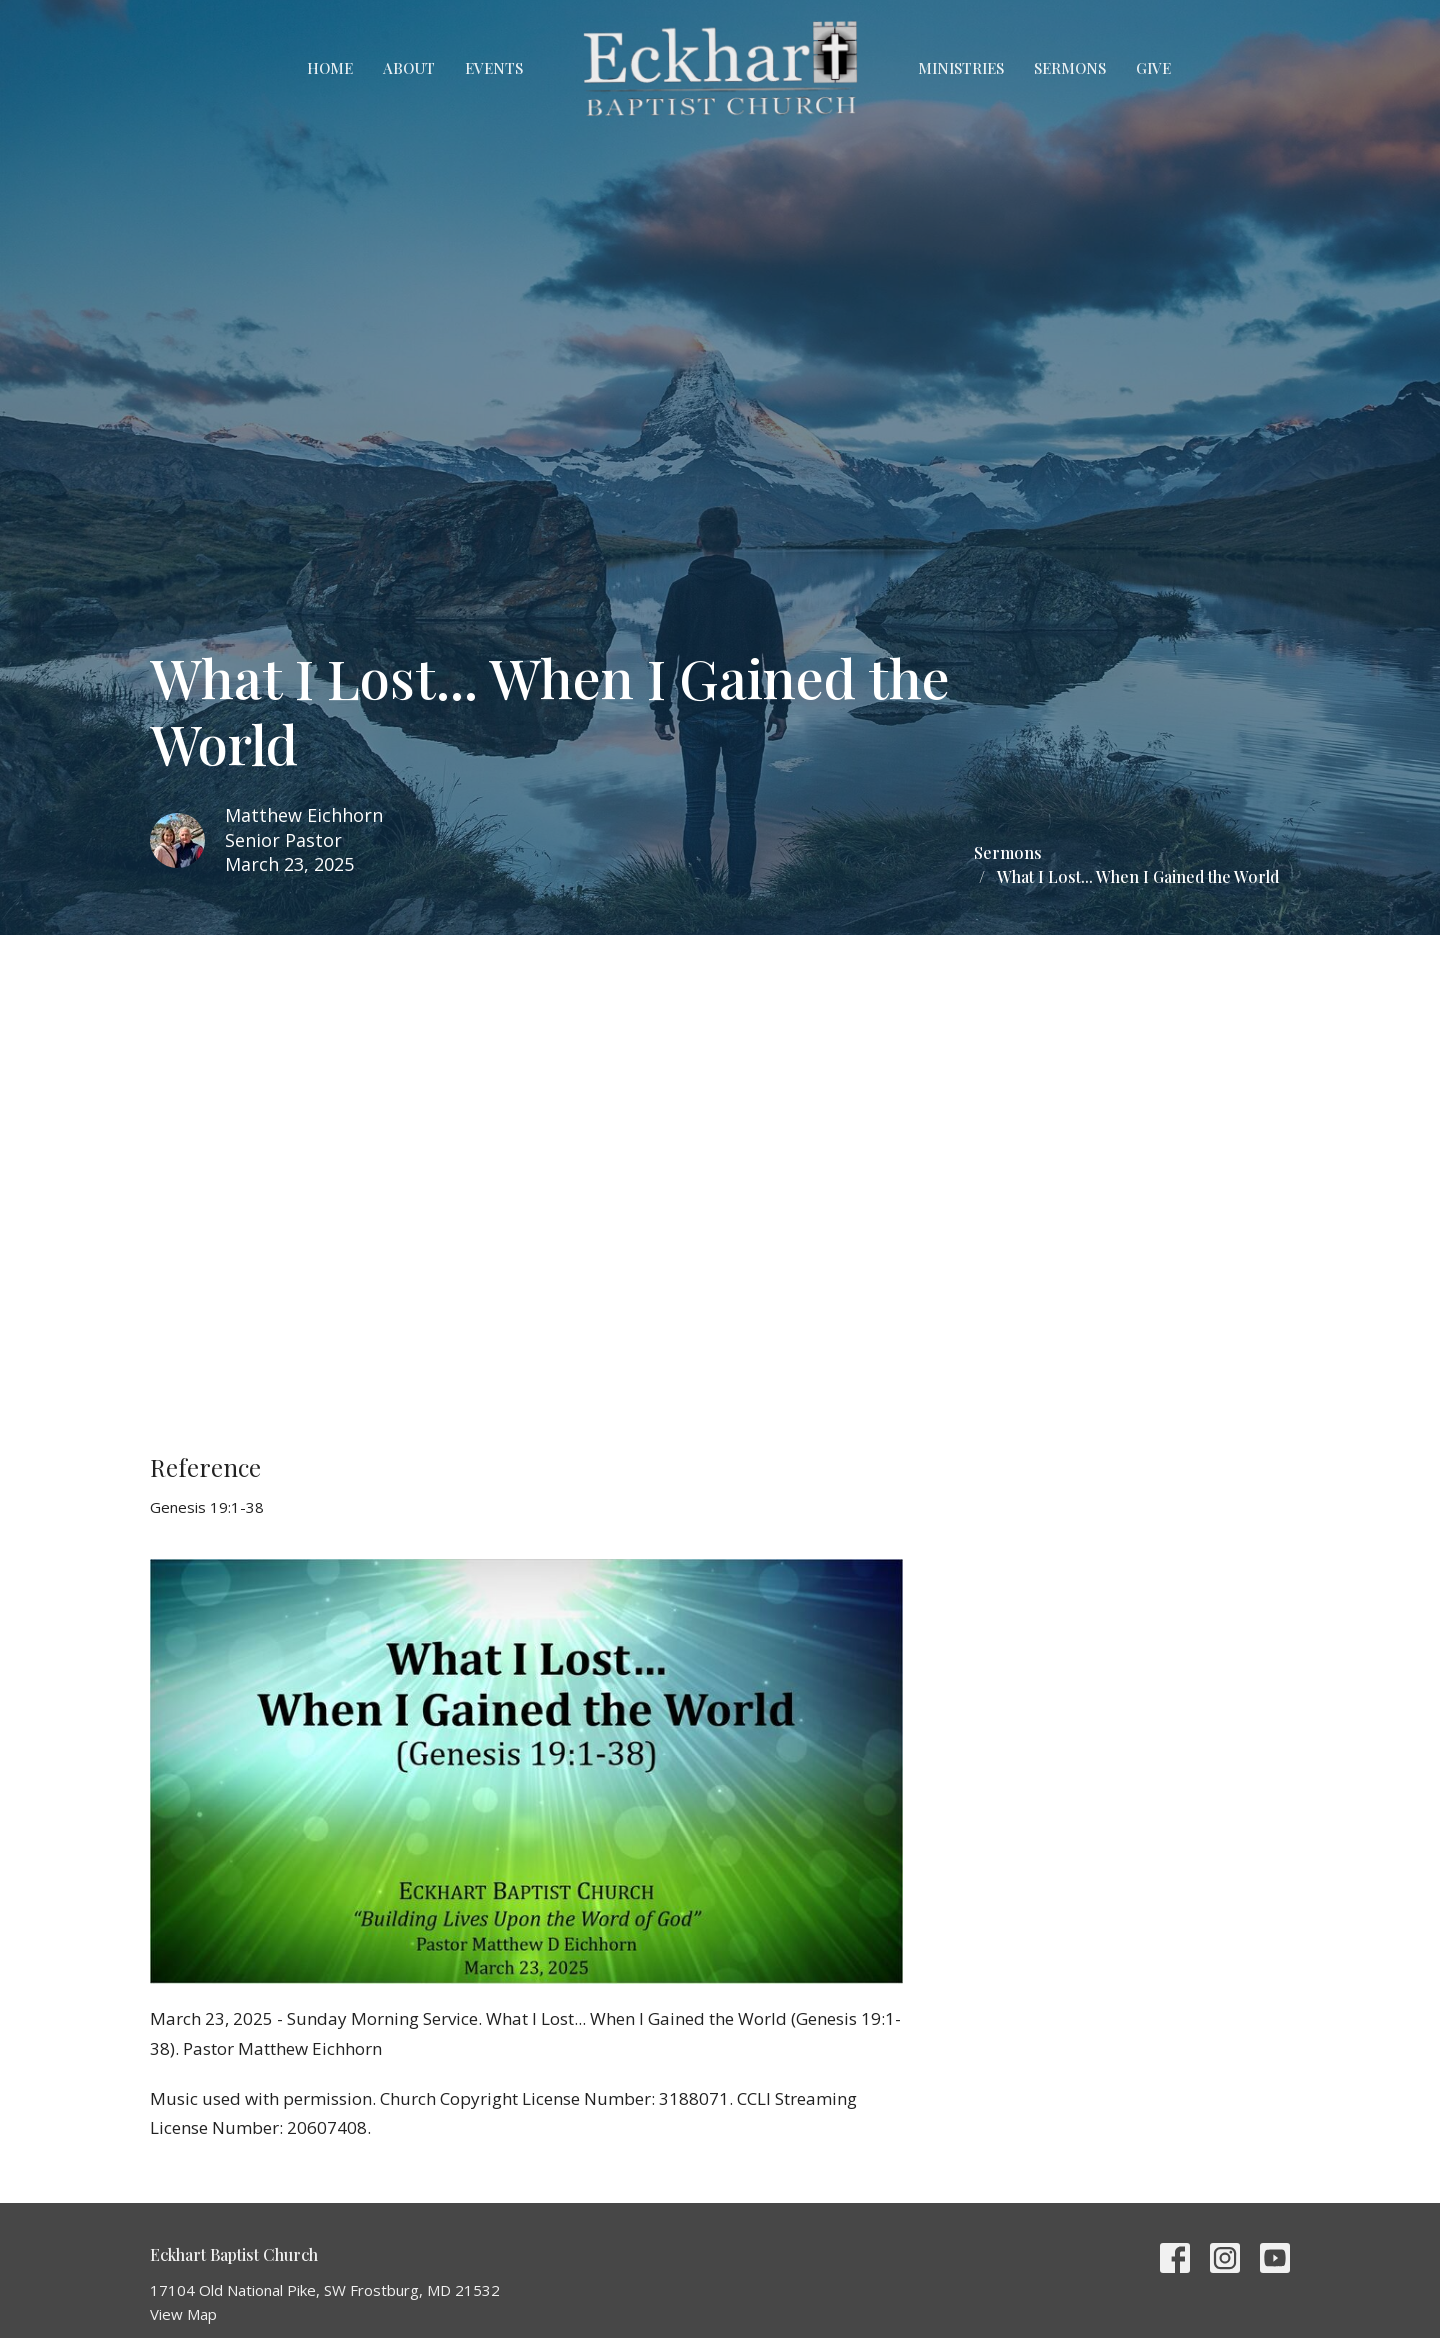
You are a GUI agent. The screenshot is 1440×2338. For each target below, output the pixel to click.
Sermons (1070, 68)
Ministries (961, 68)
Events (494, 68)
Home (330, 68)
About (409, 68)
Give (1153, 68)
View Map (183, 2314)
